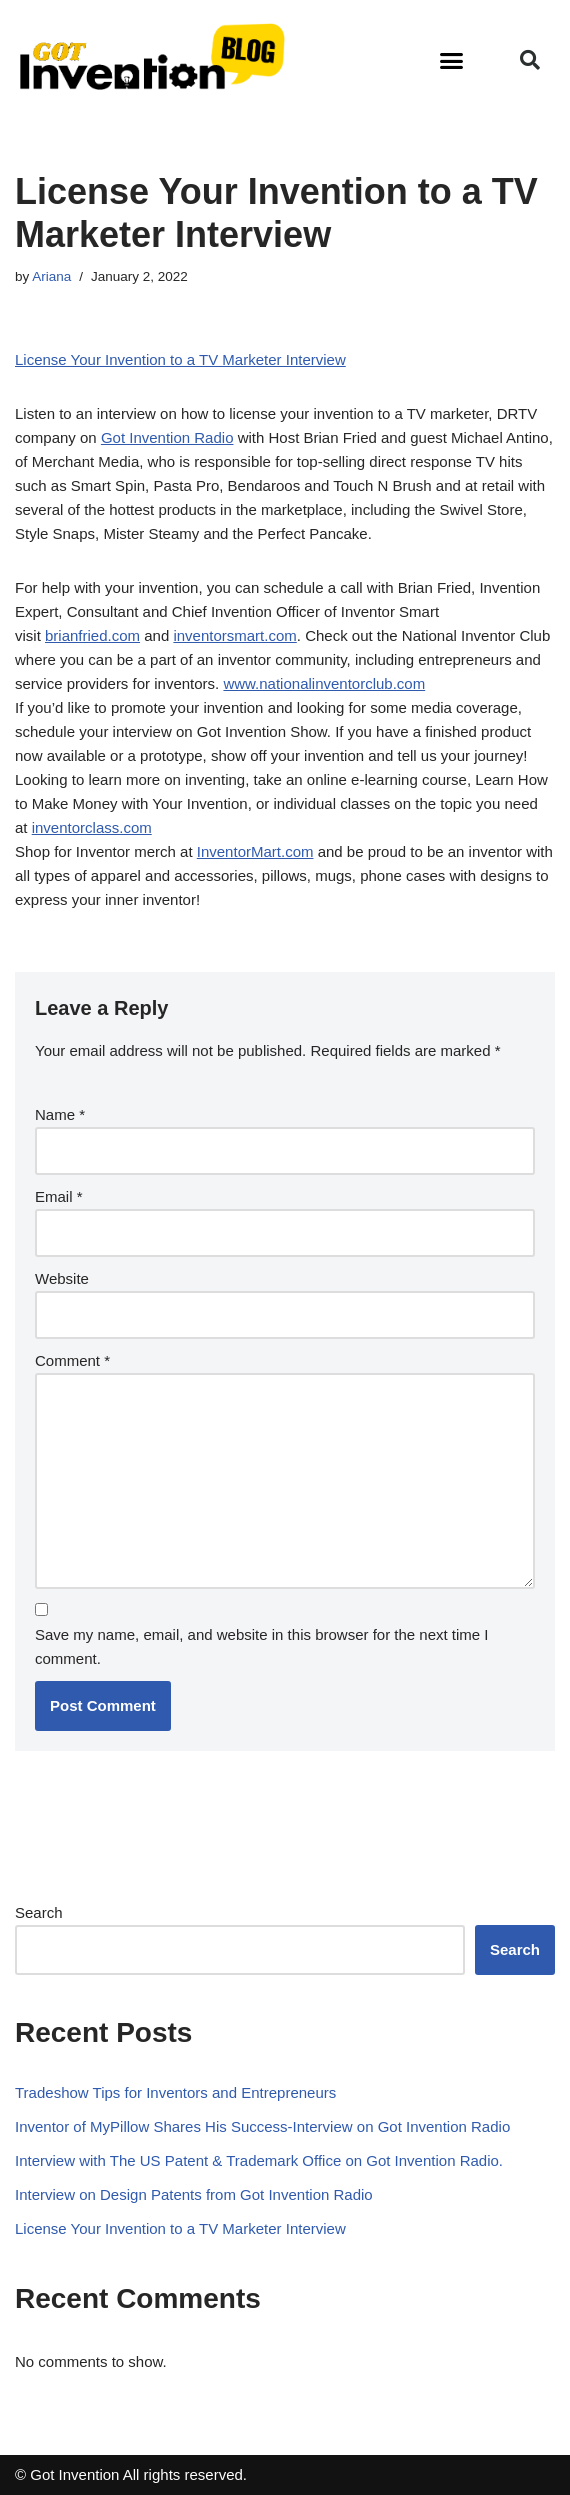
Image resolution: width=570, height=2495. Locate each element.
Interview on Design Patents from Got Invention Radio (194, 2194)
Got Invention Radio (167, 437)
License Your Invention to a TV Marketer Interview (180, 359)
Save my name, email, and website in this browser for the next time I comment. (262, 1646)
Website (62, 1278)
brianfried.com (92, 635)
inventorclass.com (92, 827)
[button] (452, 60)
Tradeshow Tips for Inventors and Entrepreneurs (175, 2092)
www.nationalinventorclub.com (324, 683)
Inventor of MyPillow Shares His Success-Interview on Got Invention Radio (262, 2126)
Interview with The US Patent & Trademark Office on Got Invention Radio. (259, 2160)
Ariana (51, 276)
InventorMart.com (255, 851)
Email (59, 1196)
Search (39, 1912)
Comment (72, 1360)
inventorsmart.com (234, 635)
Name (60, 1114)
